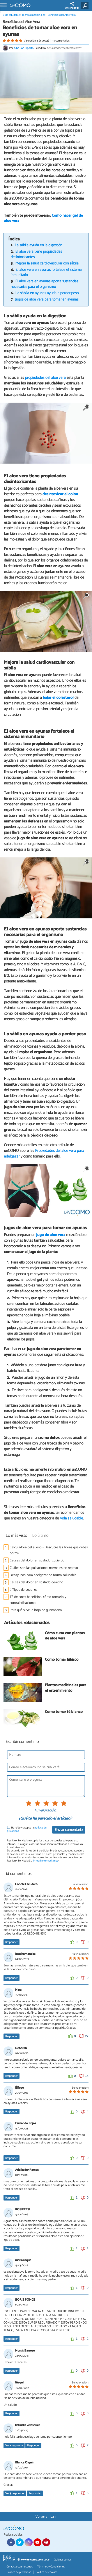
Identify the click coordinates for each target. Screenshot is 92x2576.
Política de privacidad (19, 2572)
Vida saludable (11, 15)
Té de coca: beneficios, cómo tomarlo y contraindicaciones (38, 1600)
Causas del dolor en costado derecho (36, 1582)
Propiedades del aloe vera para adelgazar (44, 1153)
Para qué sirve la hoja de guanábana (36, 1610)
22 (86, 2036)
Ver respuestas (14, 2493)
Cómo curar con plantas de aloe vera (65, 1636)
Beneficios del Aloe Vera (62, 15)
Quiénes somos (62, 2559)
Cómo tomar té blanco (64, 1712)
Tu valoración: (45, 1810)
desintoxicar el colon (60, 494)
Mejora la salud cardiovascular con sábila (47, 263)
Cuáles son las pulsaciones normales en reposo (44, 1568)
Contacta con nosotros (20, 2566)
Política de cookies (46, 2572)
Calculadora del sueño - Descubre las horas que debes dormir (49, 1550)
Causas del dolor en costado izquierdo (37, 1560)
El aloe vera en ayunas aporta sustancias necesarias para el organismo (44, 284)
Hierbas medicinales (33, 15)
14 (86, 2075)
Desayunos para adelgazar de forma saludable (43, 1575)
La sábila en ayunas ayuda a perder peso (47, 293)
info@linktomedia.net (45, 1860)
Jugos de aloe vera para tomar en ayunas (46, 299)
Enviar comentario (69, 1830)
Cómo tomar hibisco (61, 1660)
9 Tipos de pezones (23, 1590)
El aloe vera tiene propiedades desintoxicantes (36, 254)
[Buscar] (85, 5)
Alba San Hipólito (24, 48)
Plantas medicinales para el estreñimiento (65, 1688)
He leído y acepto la (26, 1829)
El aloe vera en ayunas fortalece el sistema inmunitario (46, 272)
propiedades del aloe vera (45, 377)
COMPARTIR (72, 6)
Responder (11, 1942)
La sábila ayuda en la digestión (38, 245)
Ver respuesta (14, 2445)
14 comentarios (60, 40)
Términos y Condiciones (51, 2566)
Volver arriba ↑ (46, 2517)
